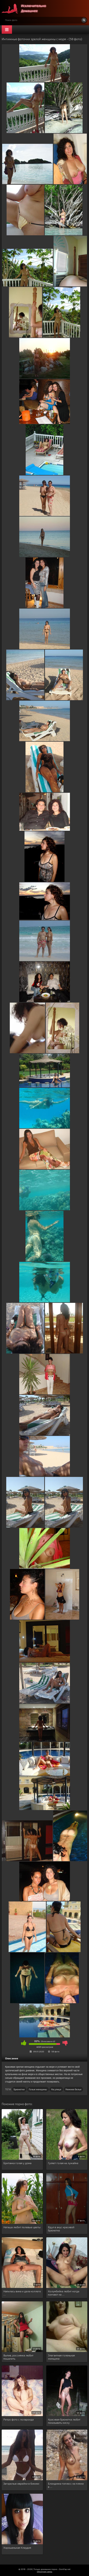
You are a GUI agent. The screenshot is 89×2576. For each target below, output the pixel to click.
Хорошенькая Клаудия (17, 2547)
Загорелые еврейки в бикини (21, 2483)
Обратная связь (44, 2571)
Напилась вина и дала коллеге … (22, 2293)
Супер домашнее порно (27, 8)
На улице (56, 2089)
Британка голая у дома (17, 2163)
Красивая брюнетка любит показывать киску (64, 2421)
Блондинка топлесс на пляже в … (66, 2485)
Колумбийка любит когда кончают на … (63, 2293)
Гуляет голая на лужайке (63, 2163)
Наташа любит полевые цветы (22, 2227)
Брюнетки (19, 2089)
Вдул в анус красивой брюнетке (61, 2228)
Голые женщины (38, 2089)
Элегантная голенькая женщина (61, 2357)
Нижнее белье (73, 2089)
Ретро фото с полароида (18, 2419)
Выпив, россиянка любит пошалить (18, 2357)
